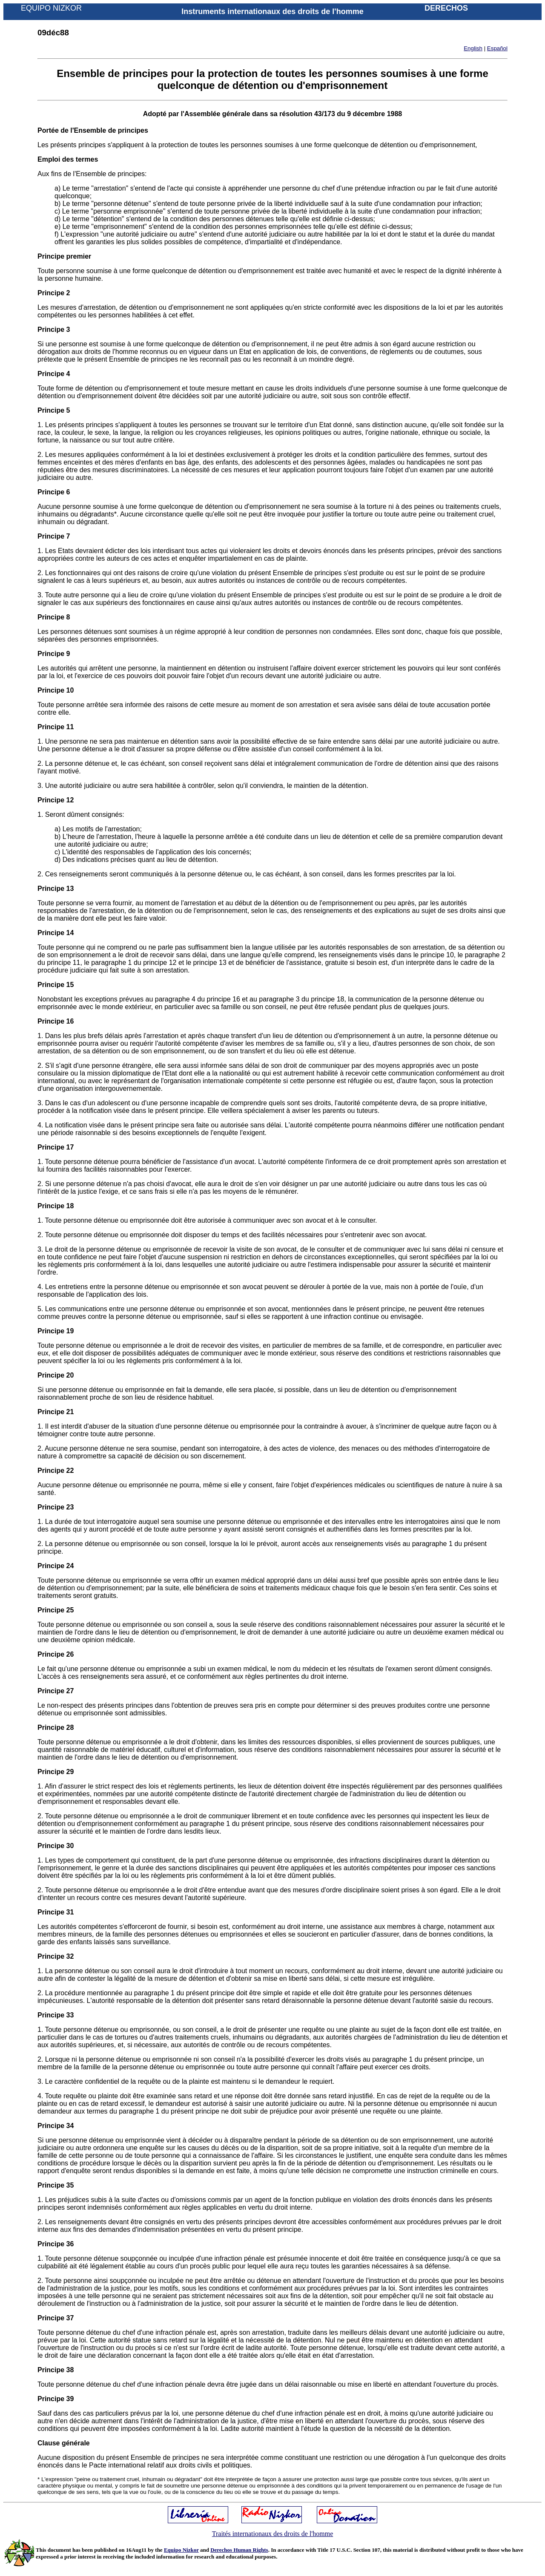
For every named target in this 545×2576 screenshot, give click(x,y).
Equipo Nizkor (181, 2550)
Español (497, 48)
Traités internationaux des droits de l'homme (272, 2533)
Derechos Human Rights (239, 2550)
